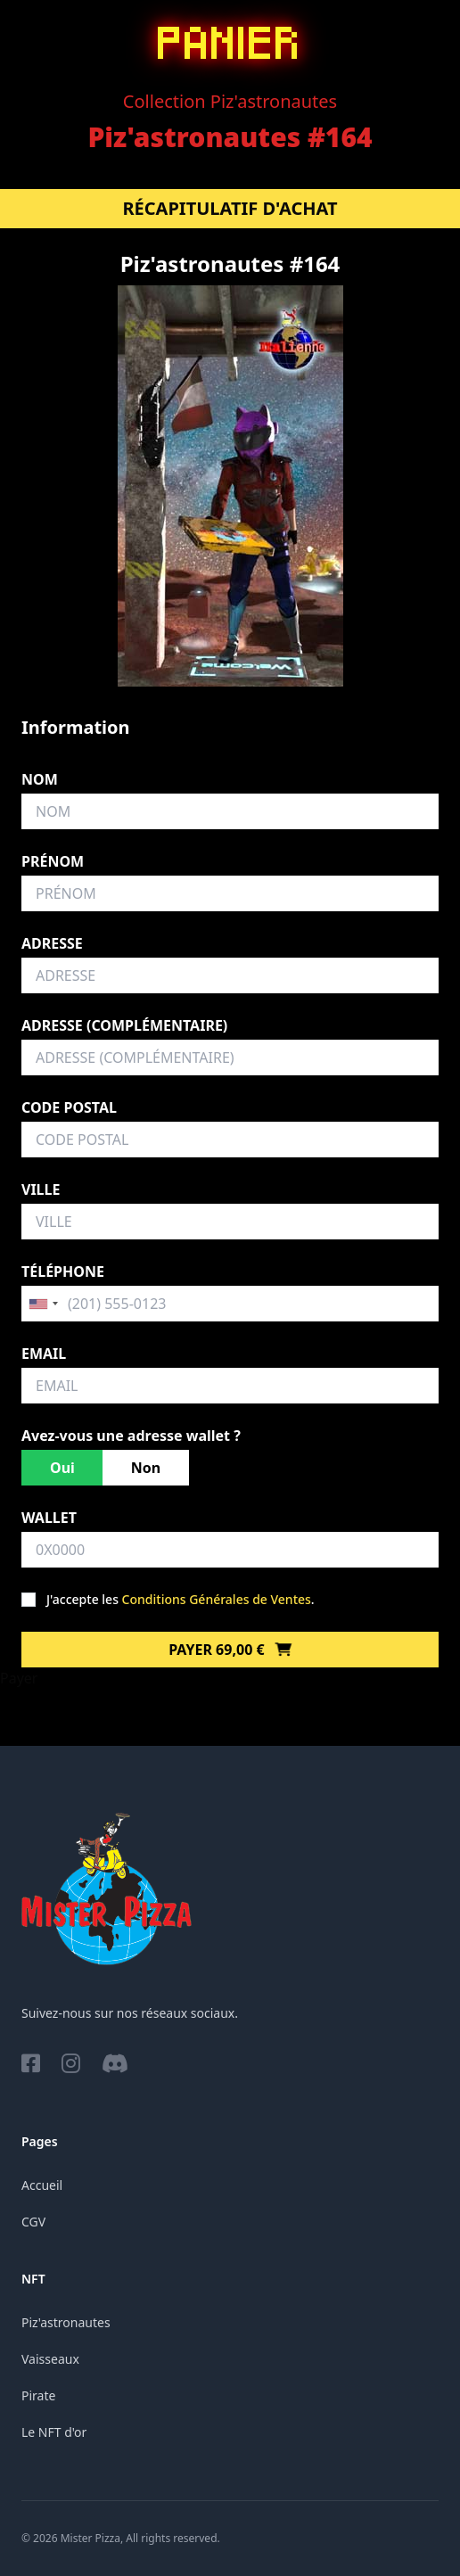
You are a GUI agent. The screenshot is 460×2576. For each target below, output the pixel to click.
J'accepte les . (180, 1599)
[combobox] (42, 1304)
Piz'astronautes (66, 2322)
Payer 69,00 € (230, 1649)
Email (43, 1353)
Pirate (38, 2395)
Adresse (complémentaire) (124, 1025)
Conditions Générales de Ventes (216, 1599)
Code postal (69, 1107)
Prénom (52, 861)
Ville (40, 1189)
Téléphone (62, 1271)
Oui (62, 1467)
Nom (39, 779)
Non (145, 1467)
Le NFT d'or (53, 2432)
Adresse (52, 943)
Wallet (49, 1517)
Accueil (41, 2185)
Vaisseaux (50, 2358)
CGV (33, 2221)
